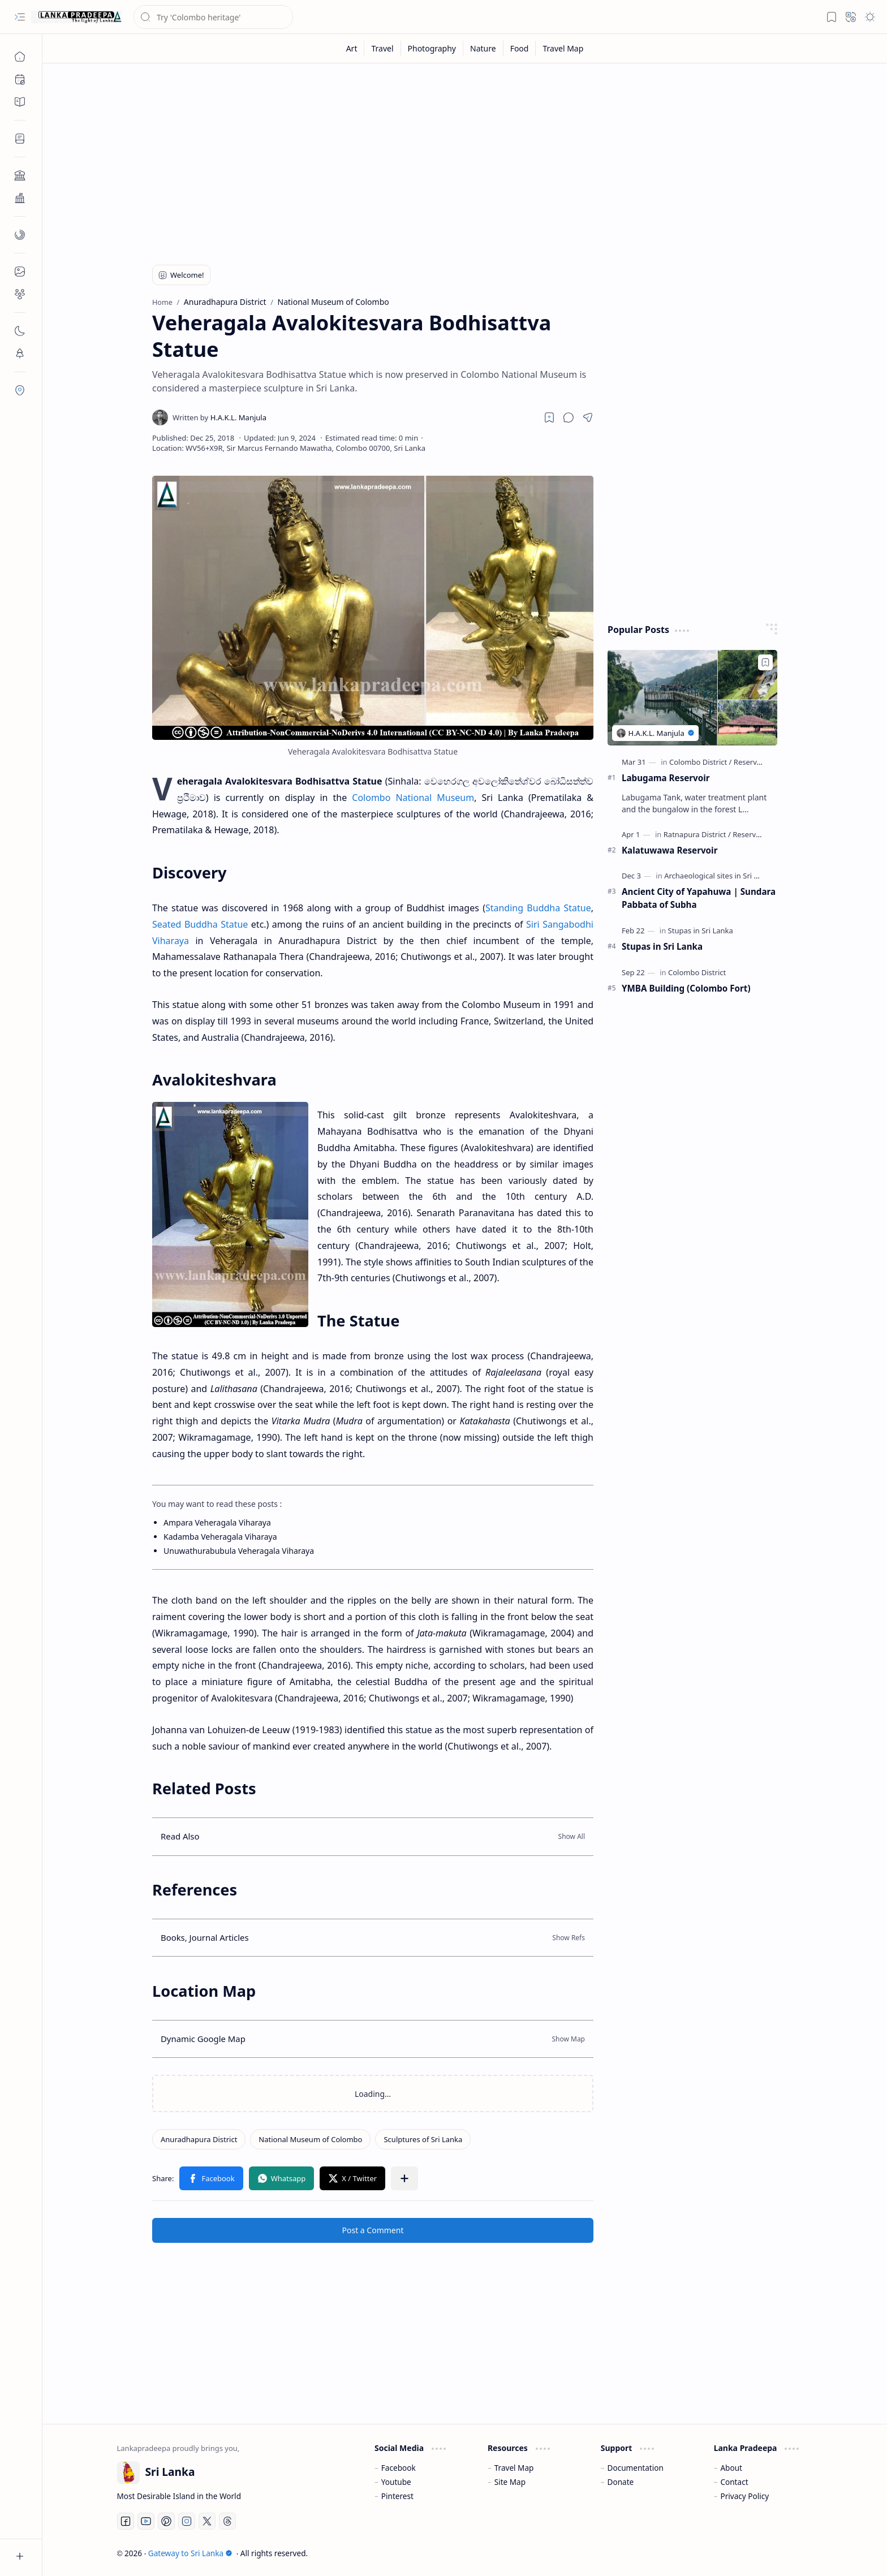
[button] (19, 16)
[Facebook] (125, 2521)
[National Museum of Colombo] (310, 2139)
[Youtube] (145, 2521)
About (731, 2467)
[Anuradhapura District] (199, 2139)
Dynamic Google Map (203, 2038)
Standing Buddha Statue (538, 908)
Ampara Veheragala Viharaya (217, 1522)
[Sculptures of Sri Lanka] (423, 2139)
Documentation (636, 2467)
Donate (621, 2481)
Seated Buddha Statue (200, 924)
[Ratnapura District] (697, 834)
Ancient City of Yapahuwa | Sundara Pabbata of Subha (699, 898)
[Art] (352, 48)
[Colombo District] (700, 762)
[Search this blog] (213, 17)
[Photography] (432, 48)
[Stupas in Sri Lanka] (700, 930)
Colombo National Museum (413, 797)
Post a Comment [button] (373, 2230)
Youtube (396, 2481)
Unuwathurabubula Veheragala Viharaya (238, 1550)
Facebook (398, 2467)
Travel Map (514, 2467)
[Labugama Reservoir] (692, 698)
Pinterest (397, 2496)
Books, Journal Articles (205, 1937)
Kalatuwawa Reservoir (669, 850)
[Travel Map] (563, 48)
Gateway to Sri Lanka (190, 2553)
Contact (734, 2481)
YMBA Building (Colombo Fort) (686, 988)
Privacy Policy (744, 2496)
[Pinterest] (166, 2521)
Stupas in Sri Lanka (662, 946)
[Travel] (382, 48)
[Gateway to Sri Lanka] (76, 17)
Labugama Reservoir (666, 777)
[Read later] (549, 417)
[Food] (519, 48)
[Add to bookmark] (765, 662)
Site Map (510, 2481)
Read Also (180, 1836)
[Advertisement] (456, 159)
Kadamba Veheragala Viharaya (220, 1536)
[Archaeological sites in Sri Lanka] (721, 876)
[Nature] (483, 48)
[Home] (19, 56)
